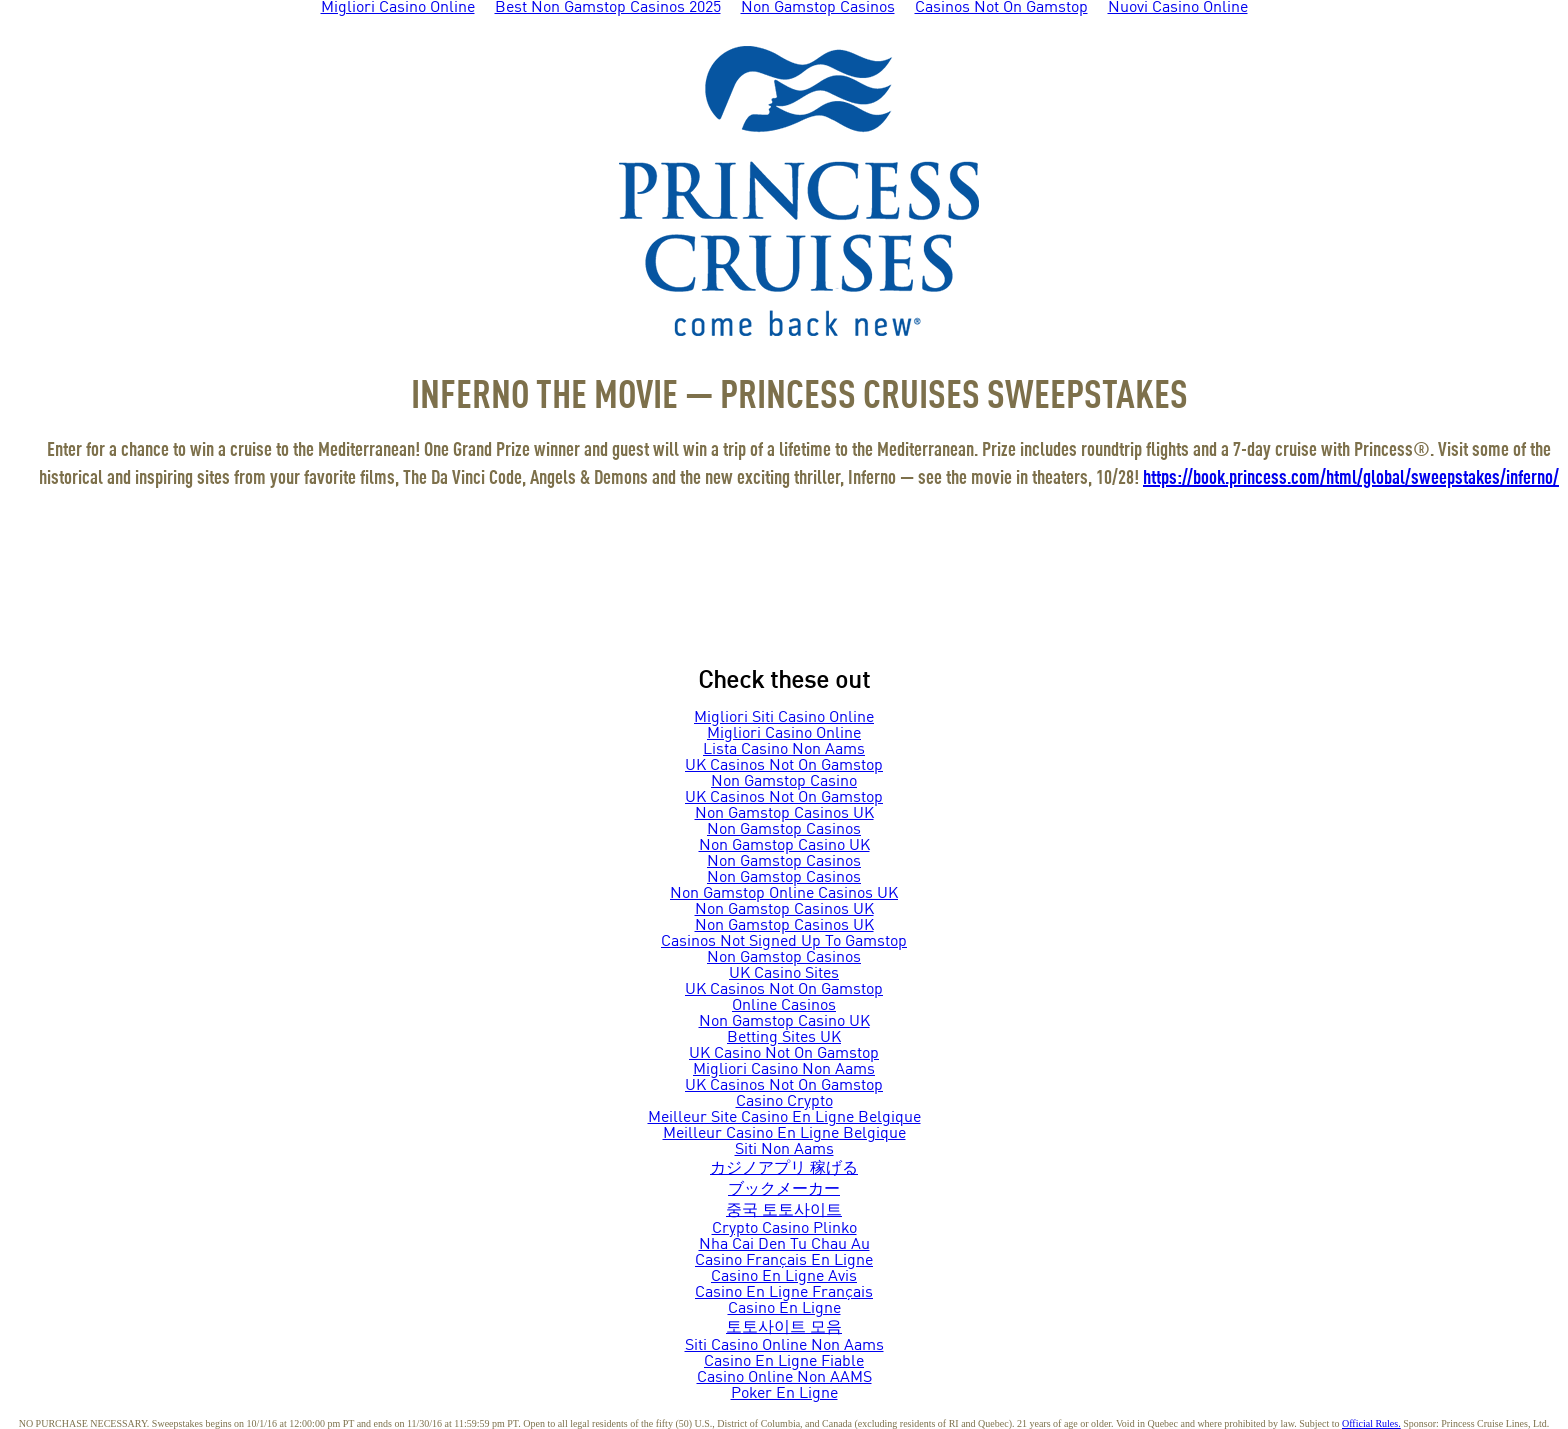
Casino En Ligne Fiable (784, 1362)
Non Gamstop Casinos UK (784, 814)
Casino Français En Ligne (784, 1261)
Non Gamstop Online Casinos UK (784, 894)
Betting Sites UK (784, 1038)
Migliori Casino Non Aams (784, 1070)
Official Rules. (1371, 1423)
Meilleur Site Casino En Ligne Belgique (784, 1118)
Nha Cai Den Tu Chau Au (784, 1245)
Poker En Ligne (784, 1394)
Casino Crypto (784, 1102)
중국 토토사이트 (784, 1211)
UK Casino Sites (784, 974)
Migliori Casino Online (784, 734)
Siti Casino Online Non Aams (784, 1346)
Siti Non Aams (784, 1150)
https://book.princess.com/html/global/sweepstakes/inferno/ (1351, 479)
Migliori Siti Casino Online (784, 718)
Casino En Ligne (784, 1309)
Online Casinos (784, 1006)
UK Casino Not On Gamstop (784, 1054)
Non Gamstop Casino (784, 782)
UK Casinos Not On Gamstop (784, 766)
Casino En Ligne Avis (784, 1277)
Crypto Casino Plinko (784, 1229)
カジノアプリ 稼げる (784, 1169)
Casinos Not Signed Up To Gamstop (784, 942)
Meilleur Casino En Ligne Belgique (784, 1134)
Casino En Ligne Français (784, 1293)
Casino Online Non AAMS (784, 1378)
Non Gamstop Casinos (784, 830)
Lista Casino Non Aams (784, 750)
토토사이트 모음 (784, 1328)
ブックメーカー (784, 1190)
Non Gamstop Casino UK (784, 846)
